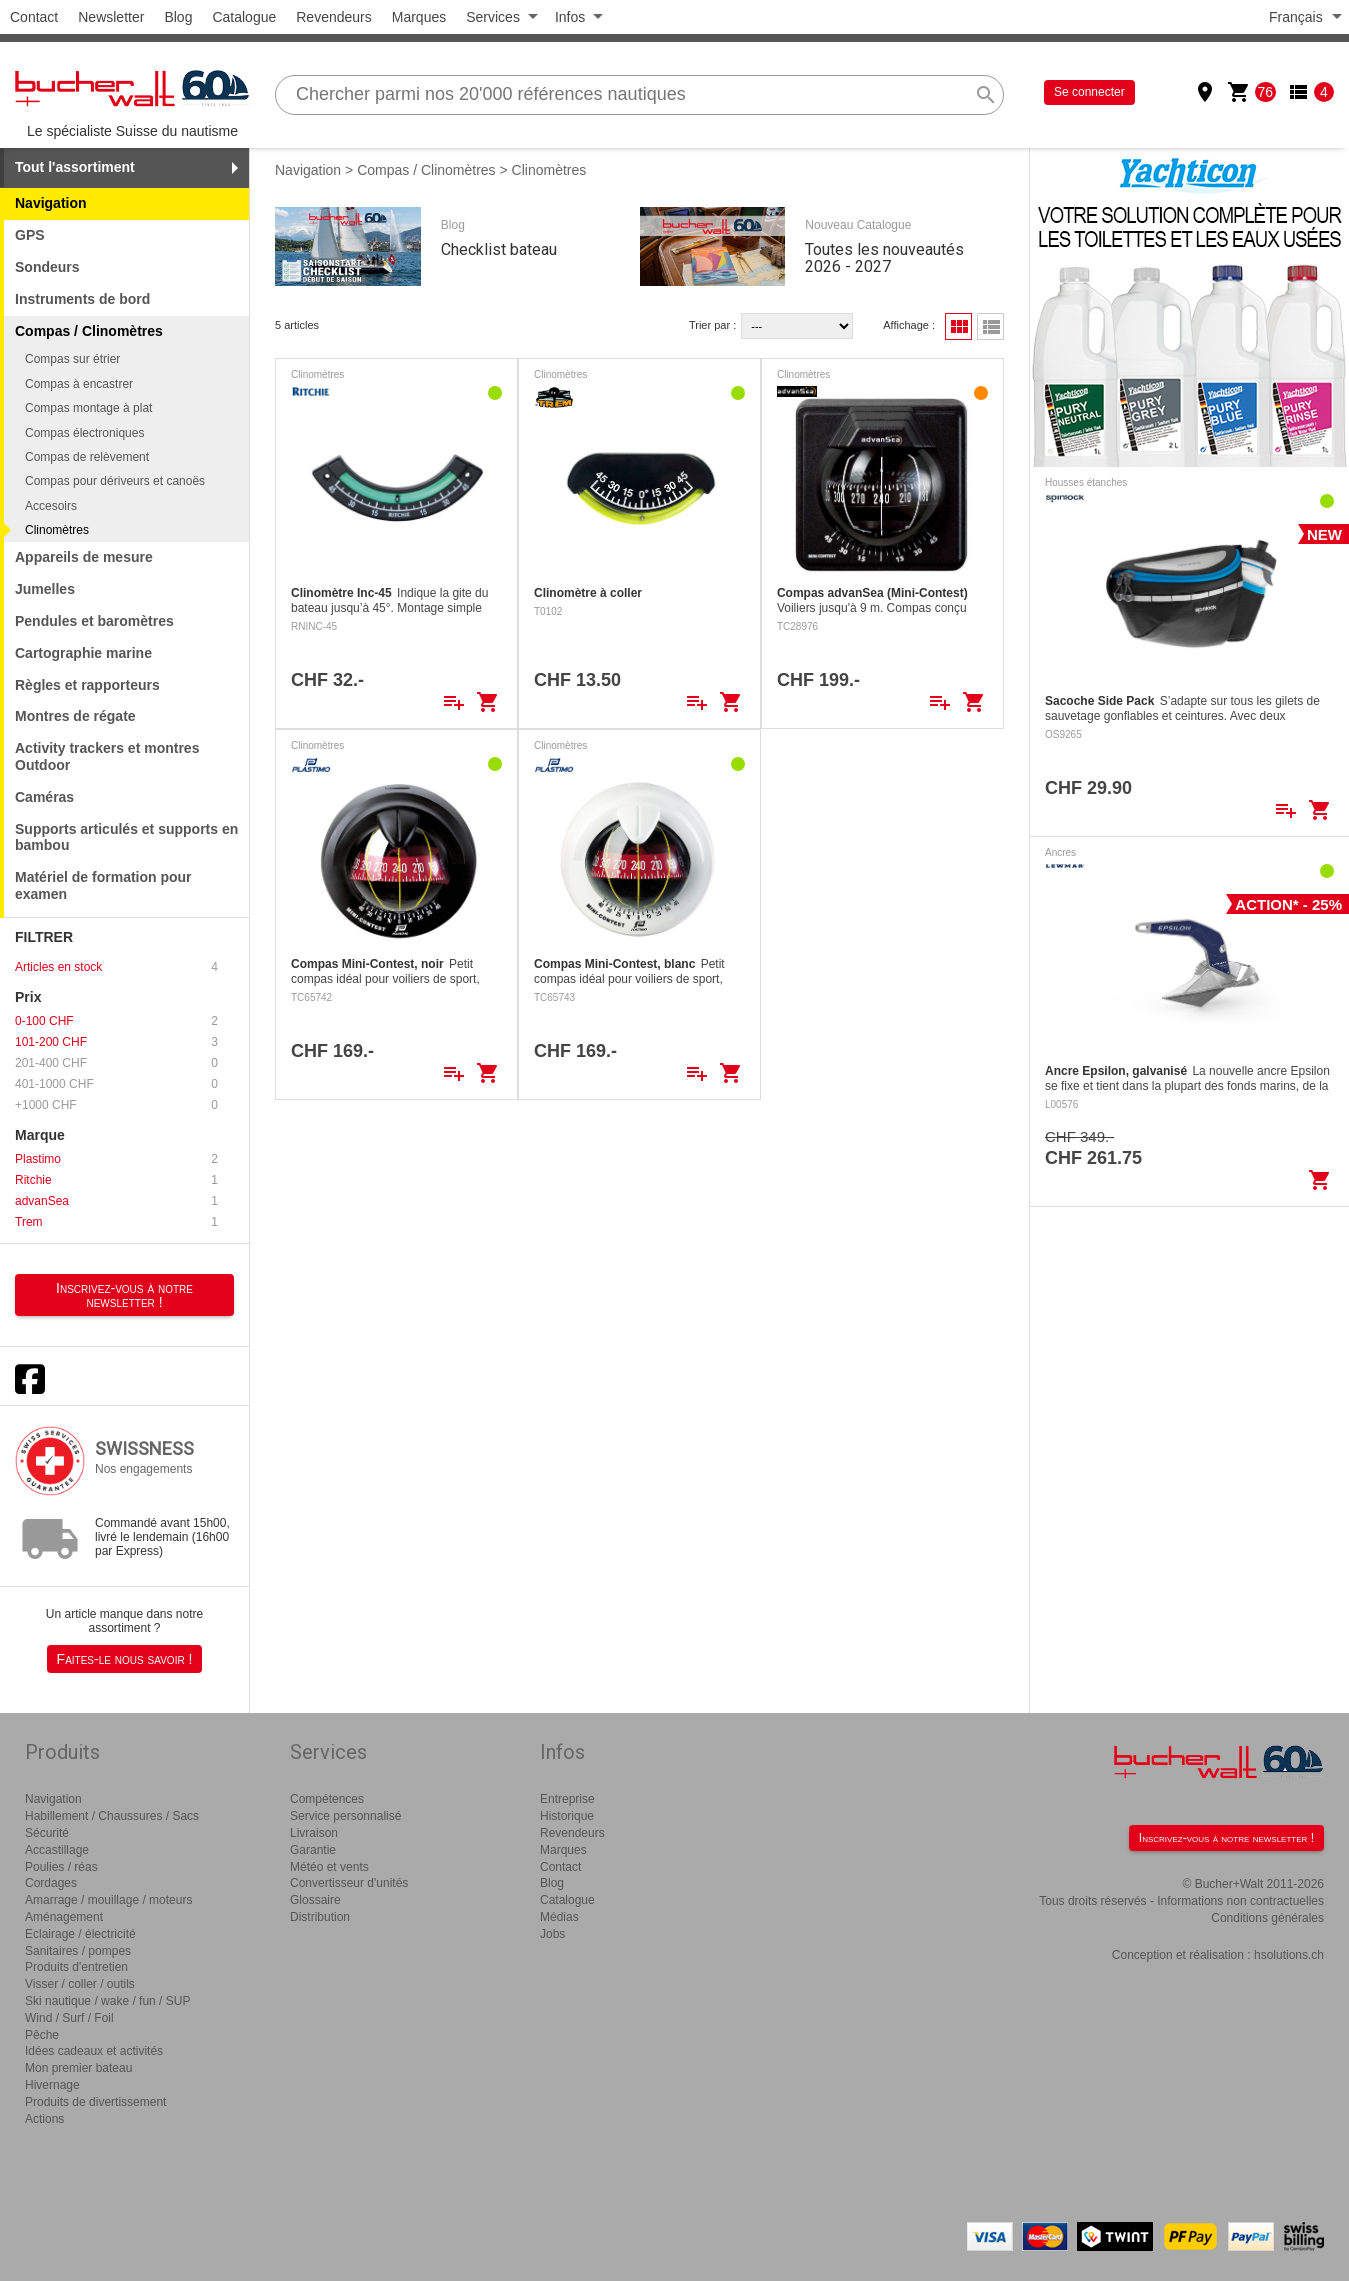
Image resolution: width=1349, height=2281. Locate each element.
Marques (419, 17)
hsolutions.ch (1289, 1955)
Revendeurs (334, 17)
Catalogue (244, 17)
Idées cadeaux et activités (94, 2051)
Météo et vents (329, 1867)
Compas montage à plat (88, 408)
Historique (567, 1816)
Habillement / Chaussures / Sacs (112, 1816)
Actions (44, 2119)
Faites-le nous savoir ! (125, 1659)
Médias (559, 1917)
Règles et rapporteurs (87, 685)
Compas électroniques (84, 433)
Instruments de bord (82, 299)
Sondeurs (47, 267)
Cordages (51, 1883)
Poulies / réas (61, 1867)
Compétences (327, 1799)
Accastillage (57, 1850)
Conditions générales (1267, 1918)
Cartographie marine (83, 653)
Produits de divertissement (95, 2102)
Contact (34, 17)
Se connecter (1089, 92)
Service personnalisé (345, 1816)
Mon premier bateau (78, 2068)
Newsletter (111, 17)
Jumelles (45, 589)
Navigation (51, 203)
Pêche (42, 2035)
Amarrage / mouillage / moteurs (108, 1900)
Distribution (320, 1917)
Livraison (314, 1833)
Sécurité (47, 1833)
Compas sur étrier (72, 359)
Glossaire (315, 1900)
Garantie (313, 1850)
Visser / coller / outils (80, 1984)
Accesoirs (51, 506)
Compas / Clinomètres (426, 170)
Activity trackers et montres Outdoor (107, 756)
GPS (30, 235)
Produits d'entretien (76, 1967)
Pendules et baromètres (94, 621)
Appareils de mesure (84, 557)
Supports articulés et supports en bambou (126, 837)
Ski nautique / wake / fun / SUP (107, 2001)
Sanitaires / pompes (78, 1951)
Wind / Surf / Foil (69, 2018)
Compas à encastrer (79, 384)
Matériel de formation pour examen (103, 885)
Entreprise (567, 1799)
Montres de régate (75, 716)
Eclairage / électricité (80, 1934)
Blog (178, 17)
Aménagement (64, 1917)
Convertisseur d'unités (349, 1883)
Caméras (44, 797)
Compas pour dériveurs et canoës (115, 481)
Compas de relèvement (87, 457)
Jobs (552, 1934)
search (986, 95)
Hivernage (52, 2085)
